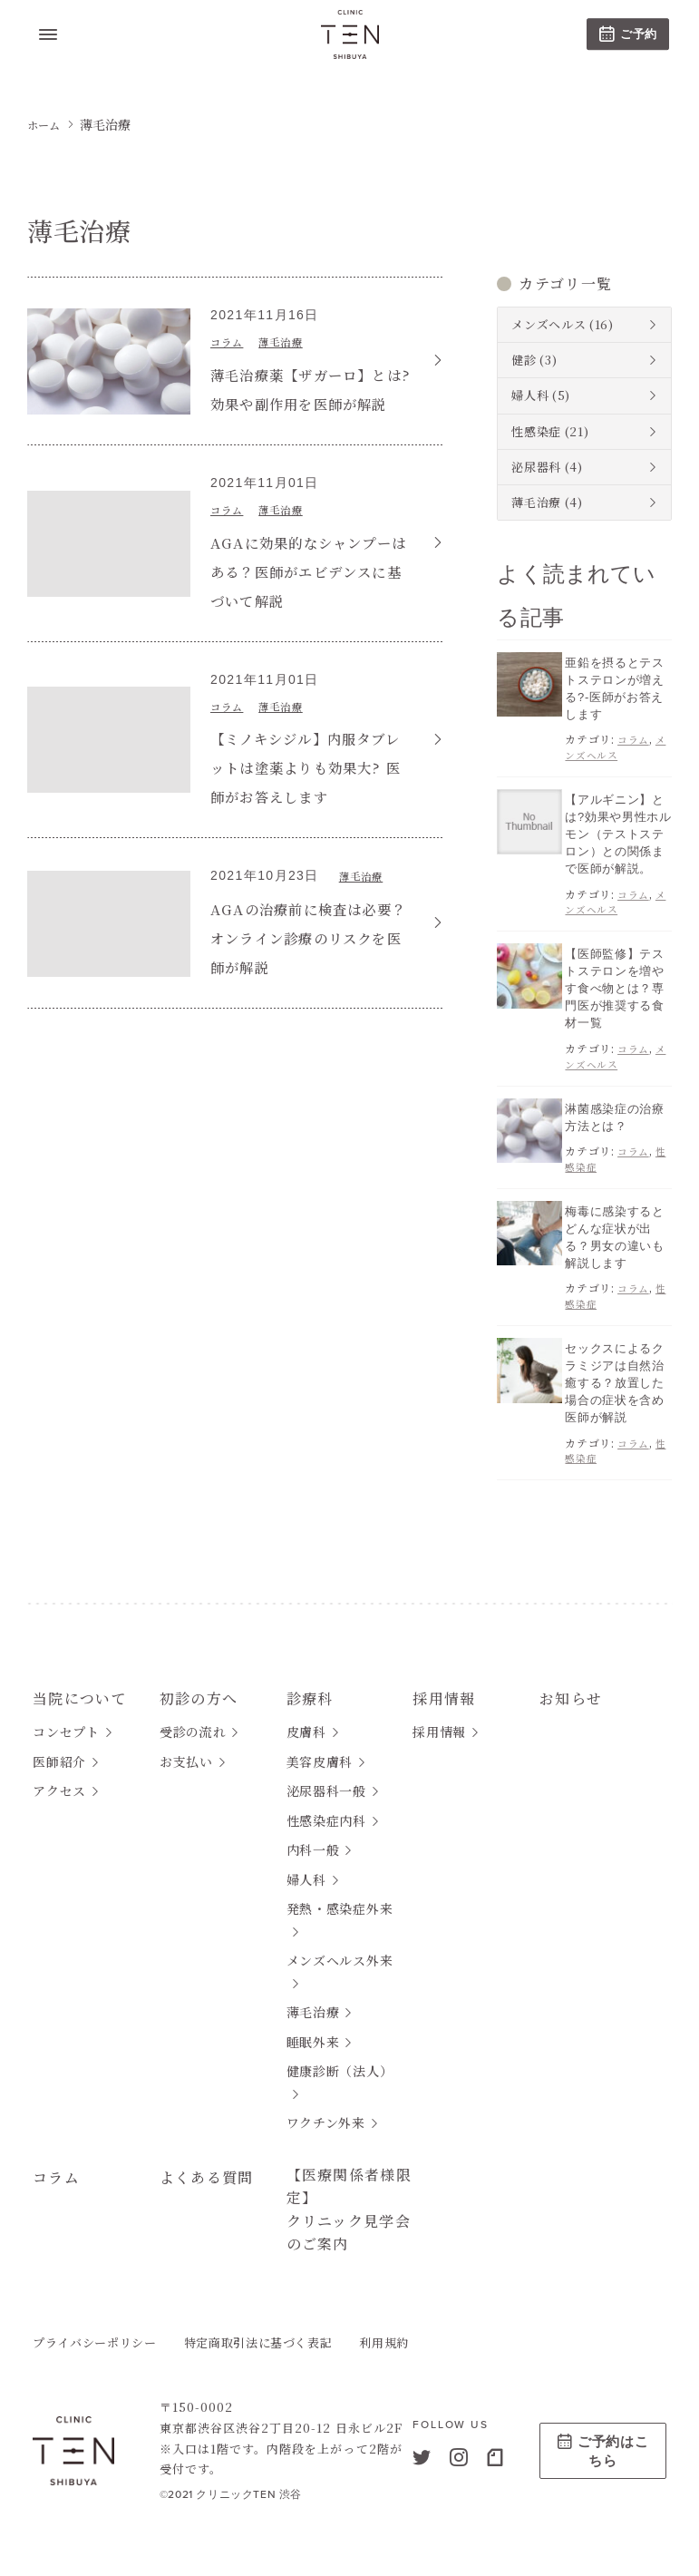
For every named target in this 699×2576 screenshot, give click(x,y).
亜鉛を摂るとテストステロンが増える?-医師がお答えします (614, 686)
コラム (231, 341)
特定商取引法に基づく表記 (258, 2341)
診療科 (312, 1677)
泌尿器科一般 (326, 1774)
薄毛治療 (295, 341)
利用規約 (384, 2341)
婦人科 (530, 395)
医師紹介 (59, 1745)
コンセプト (66, 1715)
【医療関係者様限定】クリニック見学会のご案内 (348, 2198)
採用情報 (448, 1677)
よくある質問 (213, 2159)
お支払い (186, 1745)
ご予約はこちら (603, 2450)
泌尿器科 (536, 466)
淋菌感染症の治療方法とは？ (614, 1104)
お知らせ (574, 1677)
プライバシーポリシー (95, 2341)
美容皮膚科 (320, 1745)
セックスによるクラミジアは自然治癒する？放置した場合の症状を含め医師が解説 (614, 1364)
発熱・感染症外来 (339, 1892)
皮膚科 (306, 1715)
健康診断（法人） (339, 2054)
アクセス (59, 1774)
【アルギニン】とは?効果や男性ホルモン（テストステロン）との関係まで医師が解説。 (618, 828)
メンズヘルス (548, 324)
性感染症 (536, 431)
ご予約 (627, 34)
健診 (523, 359)
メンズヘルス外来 (339, 1944)
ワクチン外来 (325, 2106)
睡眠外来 (313, 2025)
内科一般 (313, 1833)
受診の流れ (193, 1715)
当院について (86, 1677)
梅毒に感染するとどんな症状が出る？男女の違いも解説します (614, 1222)
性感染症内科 (326, 1804)
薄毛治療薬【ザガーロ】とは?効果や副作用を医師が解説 (303, 402)
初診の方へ (204, 1677)
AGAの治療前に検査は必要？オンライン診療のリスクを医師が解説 (311, 965)
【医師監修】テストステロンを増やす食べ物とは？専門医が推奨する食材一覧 (614, 979)
